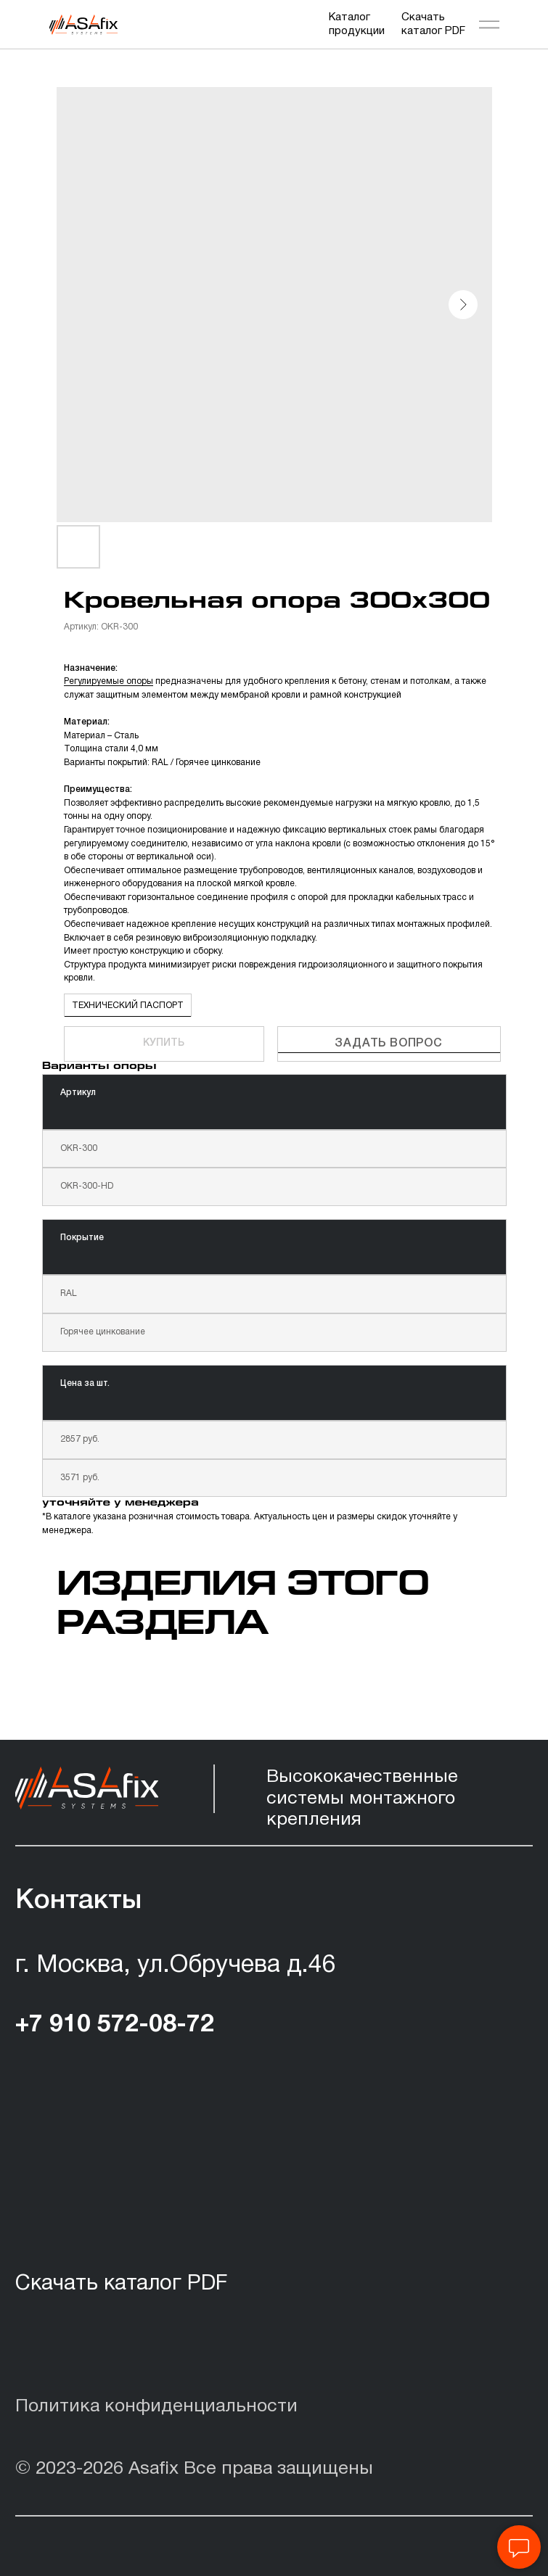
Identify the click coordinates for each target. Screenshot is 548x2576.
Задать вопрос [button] (388, 1044)
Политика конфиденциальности (156, 2406)
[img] (83, 25)
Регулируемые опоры (108, 681)
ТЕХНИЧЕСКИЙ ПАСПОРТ (128, 1006)
